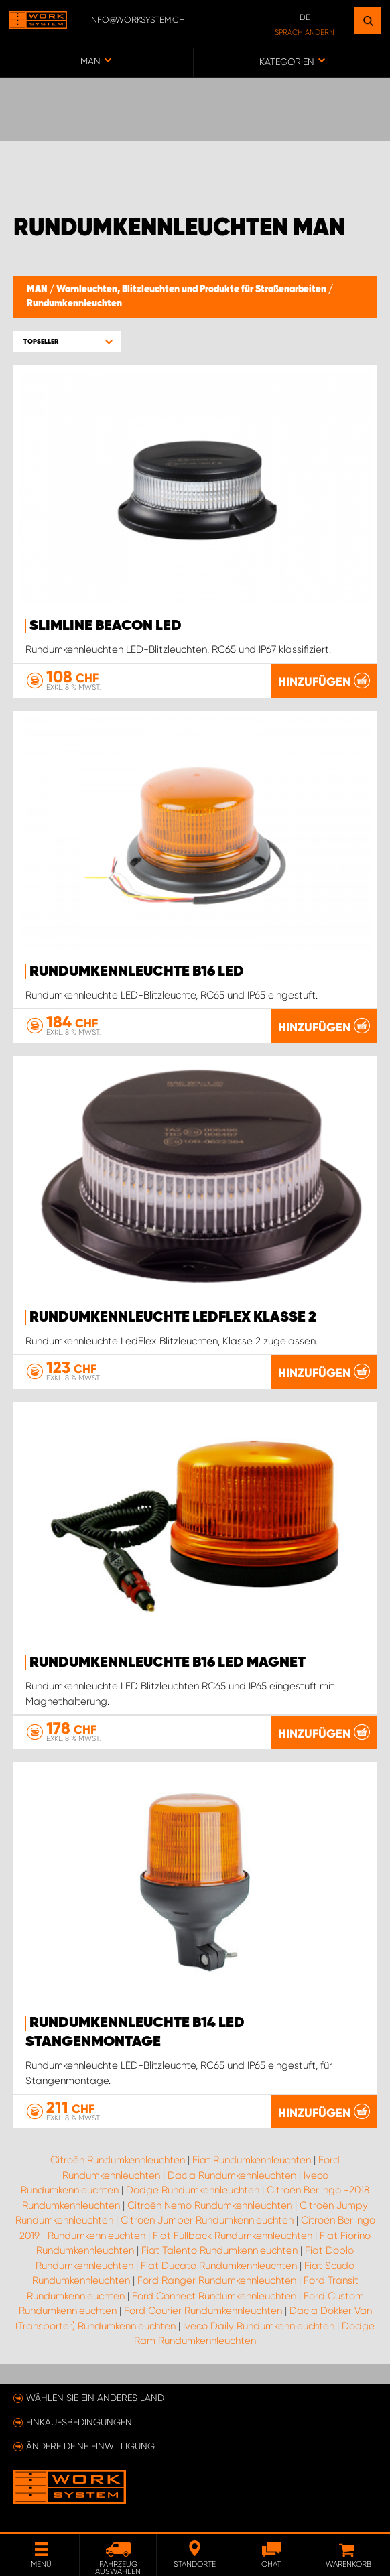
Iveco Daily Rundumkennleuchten (258, 2326)
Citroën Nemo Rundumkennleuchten (209, 2205)
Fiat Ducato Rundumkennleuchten (219, 2266)
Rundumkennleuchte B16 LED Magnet (167, 1662)
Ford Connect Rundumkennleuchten (214, 2296)
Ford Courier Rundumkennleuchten (203, 2311)
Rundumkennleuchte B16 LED (136, 971)
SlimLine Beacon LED (105, 626)
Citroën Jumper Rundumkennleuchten (207, 2220)
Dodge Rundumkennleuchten (192, 2190)
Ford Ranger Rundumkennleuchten (216, 2280)
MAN (38, 289)
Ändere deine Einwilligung (90, 2446)
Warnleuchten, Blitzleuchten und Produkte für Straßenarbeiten (192, 289)
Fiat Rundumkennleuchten (251, 2160)
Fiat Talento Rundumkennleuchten (219, 2250)
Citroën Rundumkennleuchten (117, 2160)
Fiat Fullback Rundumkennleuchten (232, 2236)
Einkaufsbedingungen (79, 2422)
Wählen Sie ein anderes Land (95, 2397)
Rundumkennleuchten (74, 303)
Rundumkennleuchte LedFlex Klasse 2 (172, 1317)
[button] (67, 341)
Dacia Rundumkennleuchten (232, 2175)
